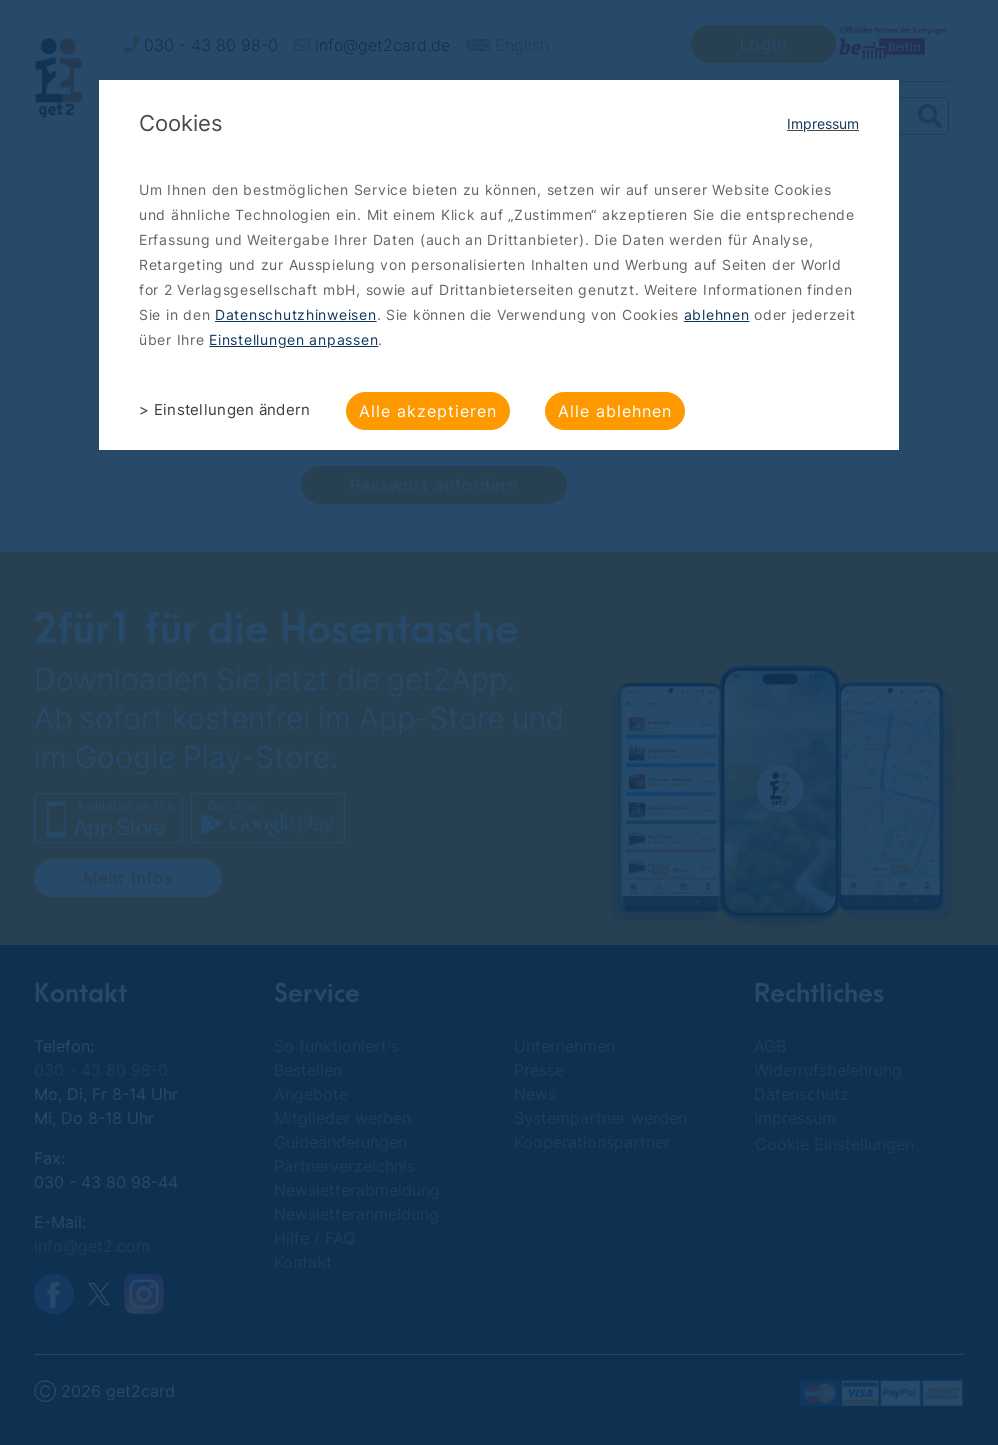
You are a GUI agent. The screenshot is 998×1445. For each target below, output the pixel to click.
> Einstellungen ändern (225, 409)
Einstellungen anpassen (293, 339)
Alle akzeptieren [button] (428, 411)
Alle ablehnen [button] (615, 411)
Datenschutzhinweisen (296, 314)
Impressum (823, 123)
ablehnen (717, 314)
